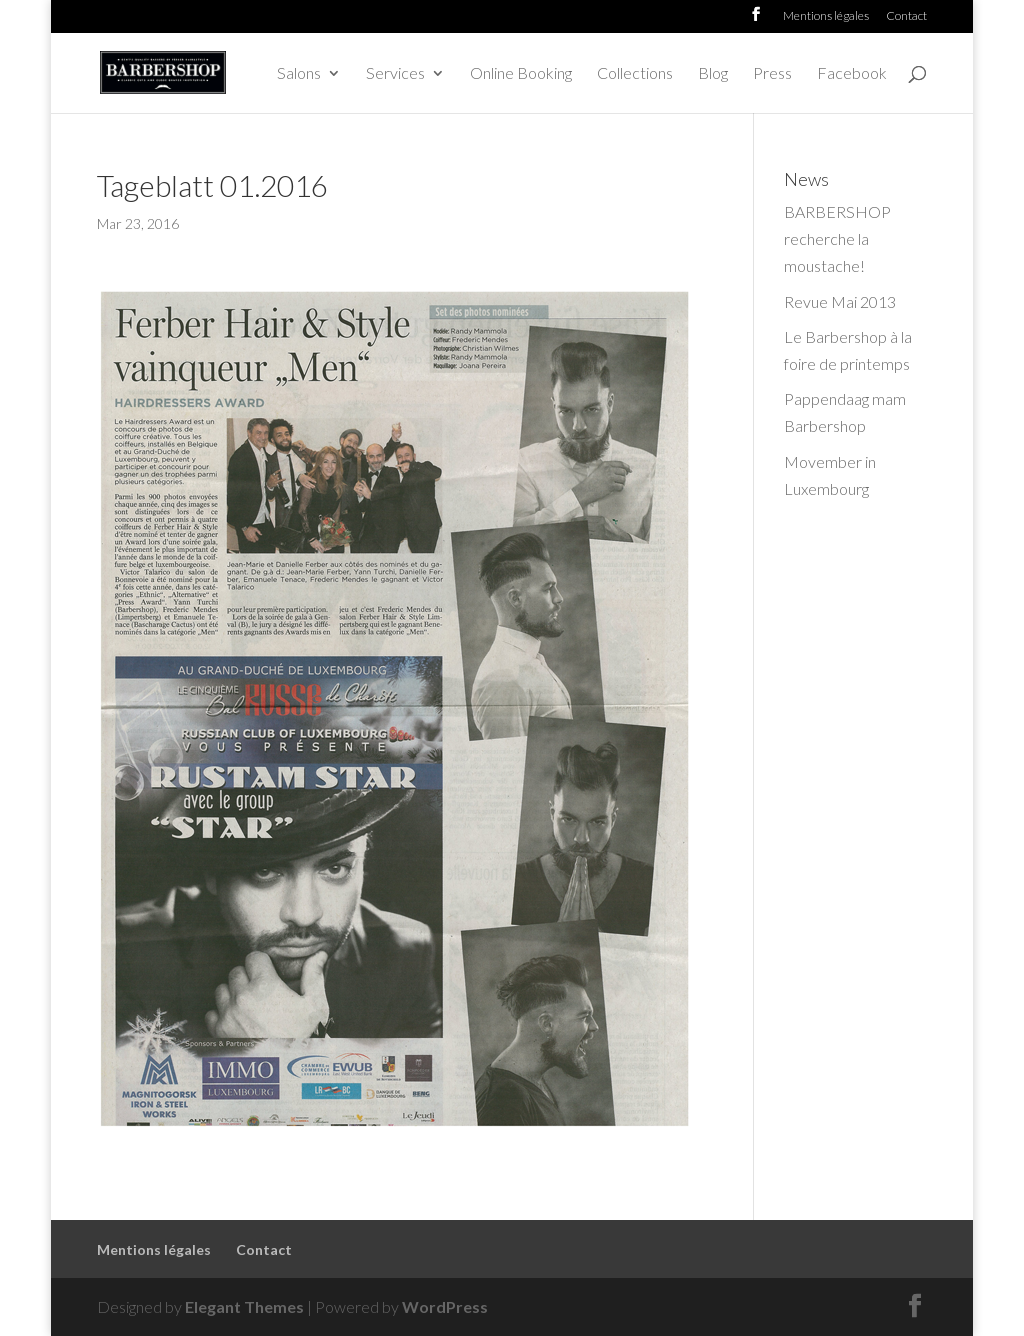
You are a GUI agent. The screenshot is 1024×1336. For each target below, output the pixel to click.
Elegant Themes (244, 1306)
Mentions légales (826, 16)
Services (395, 74)
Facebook (852, 74)
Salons (299, 74)
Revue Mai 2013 (840, 301)
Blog (713, 74)
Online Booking (521, 74)
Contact (906, 16)
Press (772, 74)
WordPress (445, 1306)
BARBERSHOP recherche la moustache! (837, 238)
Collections (635, 74)
